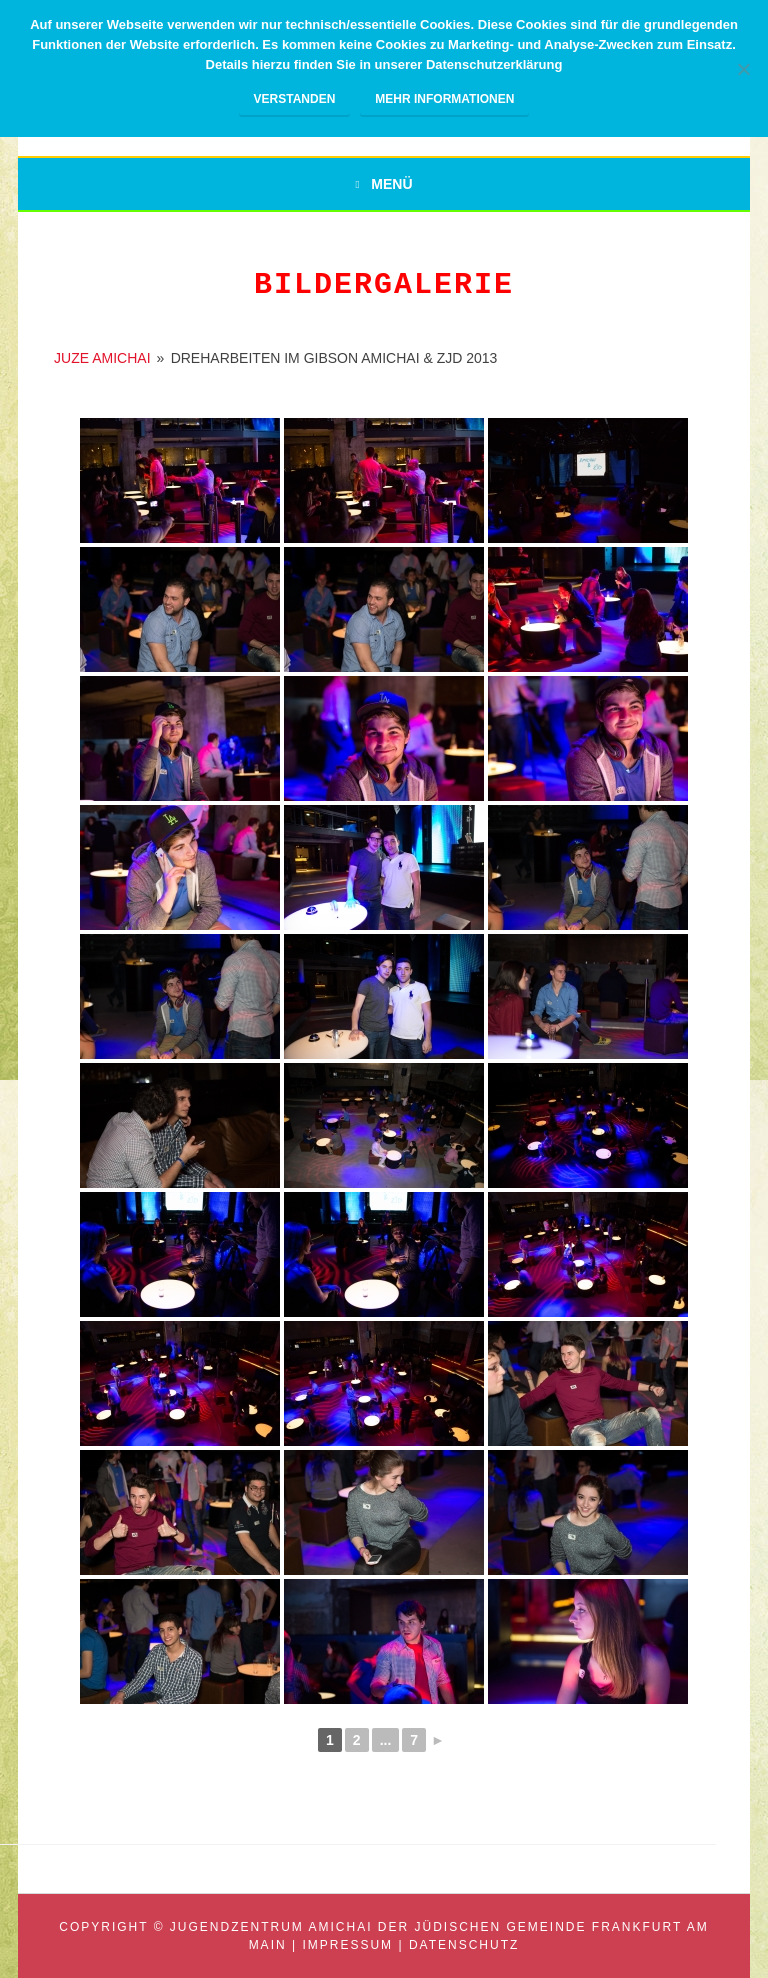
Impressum (347, 1945)
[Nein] (743, 69)
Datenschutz (464, 1945)
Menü (391, 184)
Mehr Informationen (444, 99)
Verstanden (295, 99)
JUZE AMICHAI (102, 358)
